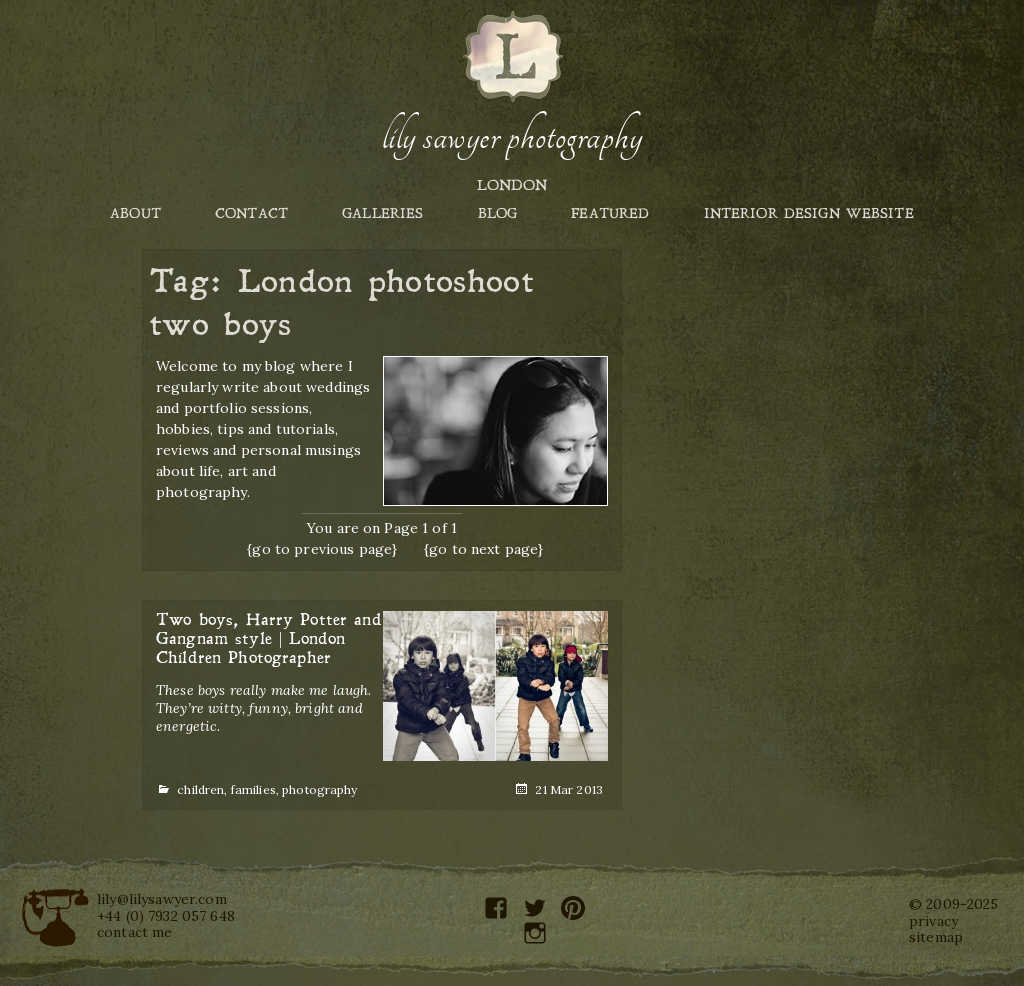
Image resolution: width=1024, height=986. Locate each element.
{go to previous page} (322, 549)
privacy (933, 921)
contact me (134, 932)
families (253, 789)
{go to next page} (483, 549)
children (200, 789)
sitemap (936, 937)
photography (320, 789)
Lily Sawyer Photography (512, 137)
